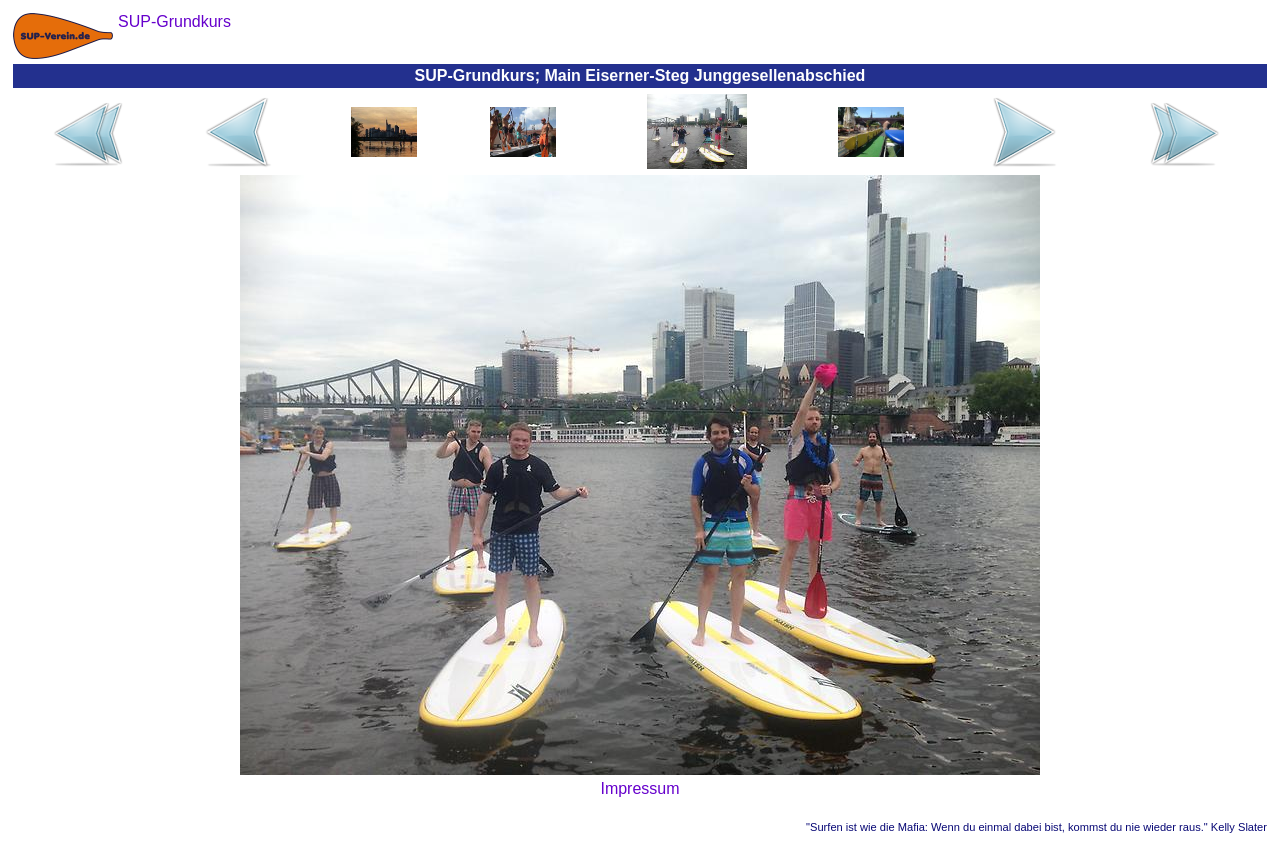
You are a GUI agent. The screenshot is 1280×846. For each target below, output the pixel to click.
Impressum (639, 788)
